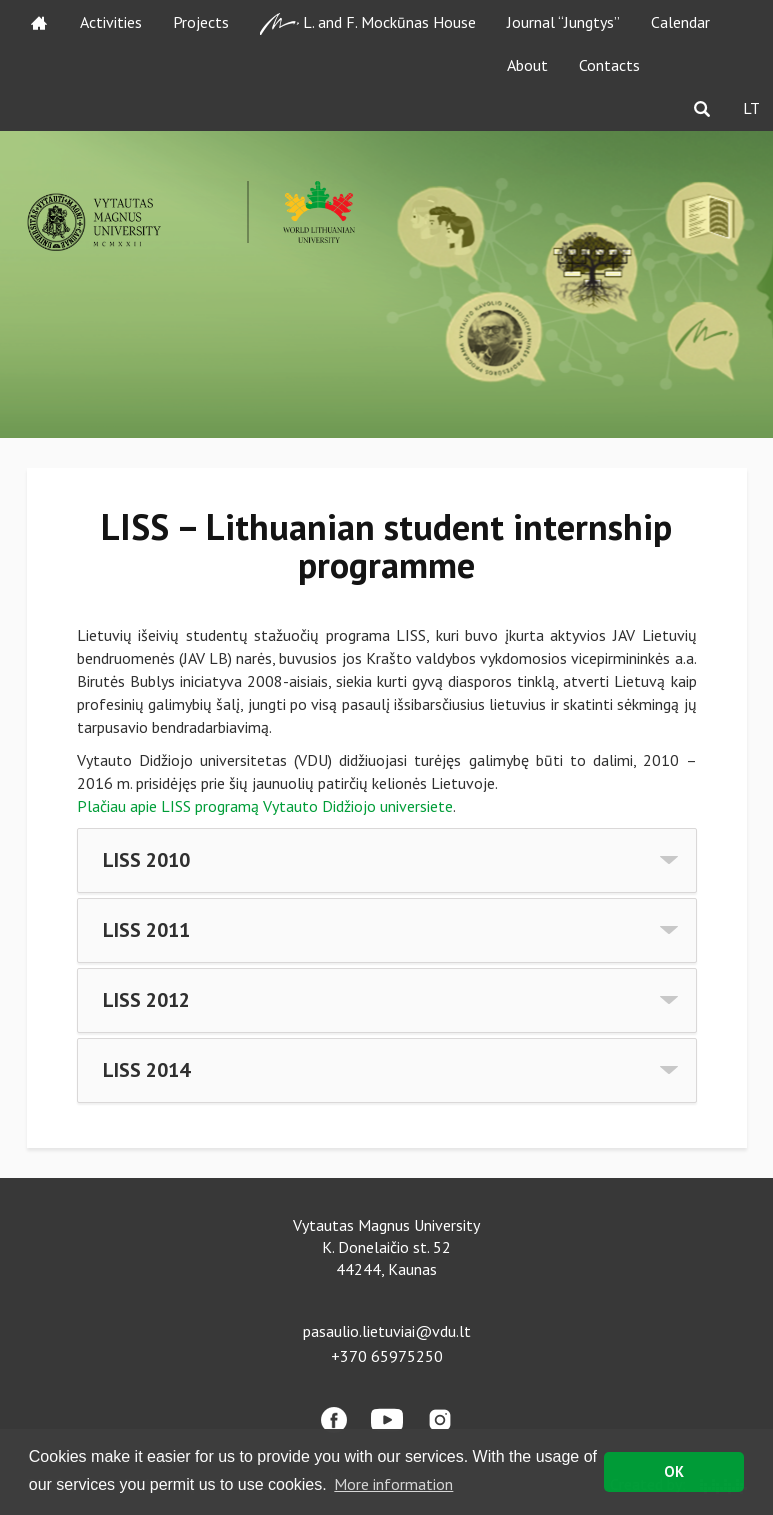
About (527, 65)
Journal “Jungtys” (563, 22)
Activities (111, 22)
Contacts (609, 65)
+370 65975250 (387, 1356)
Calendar (680, 22)
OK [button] (674, 1471)
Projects (201, 22)
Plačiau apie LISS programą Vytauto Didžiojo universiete (265, 806)
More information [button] (393, 1484)
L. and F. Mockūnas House (368, 23)
